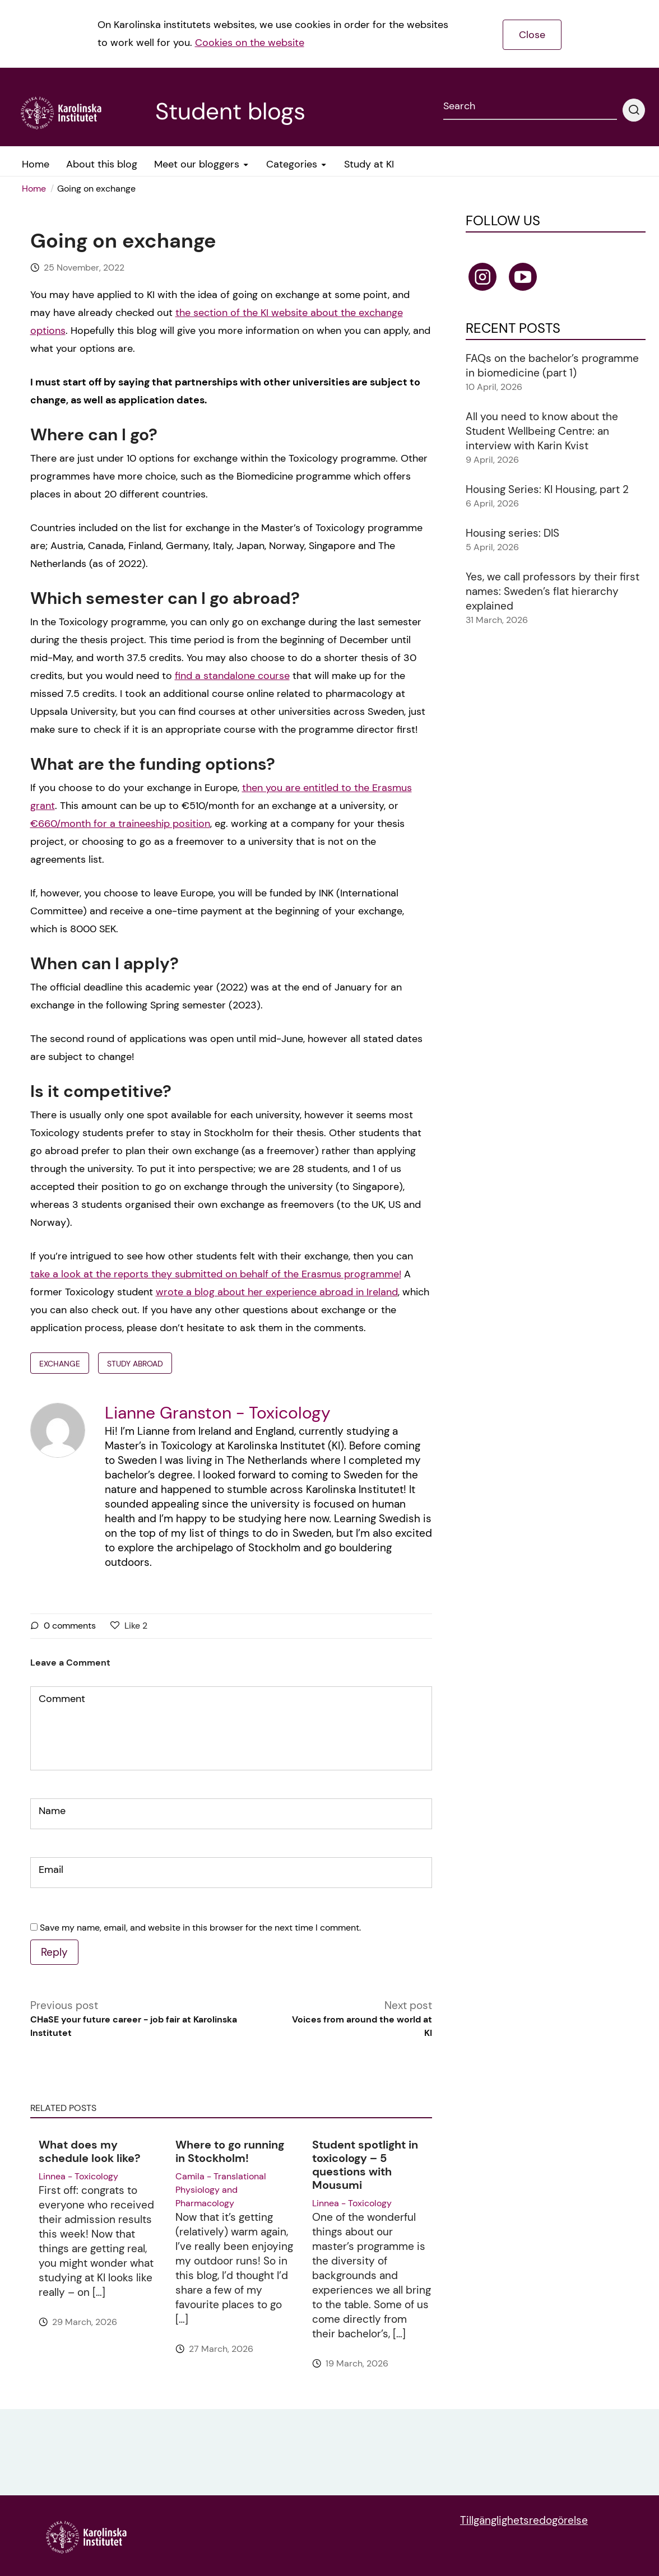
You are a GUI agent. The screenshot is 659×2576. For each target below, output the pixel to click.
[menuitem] (38, 189)
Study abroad (135, 1364)
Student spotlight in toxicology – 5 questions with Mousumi (365, 2165)
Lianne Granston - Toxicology (218, 1413)
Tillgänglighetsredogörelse (524, 2520)
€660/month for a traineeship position (120, 823)
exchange (59, 1364)
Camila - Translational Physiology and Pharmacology (220, 2189)
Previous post (154, 2019)
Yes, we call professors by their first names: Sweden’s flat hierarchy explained (552, 591)
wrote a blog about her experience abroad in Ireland (277, 1292)
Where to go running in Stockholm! (229, 2151)
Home (34, 188)
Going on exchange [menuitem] (96, 188)
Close (532, 34)
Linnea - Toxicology (78, 2176)
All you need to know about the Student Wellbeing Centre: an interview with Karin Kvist (542, 431)
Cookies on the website (249, 42)
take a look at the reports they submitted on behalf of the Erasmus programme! (215, 1274)
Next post (358, 2019)
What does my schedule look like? (90, 2151)
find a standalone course (232, 675)
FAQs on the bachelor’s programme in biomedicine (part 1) (552, 365)
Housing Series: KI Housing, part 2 (547, 489)
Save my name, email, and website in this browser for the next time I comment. (200, 1927)
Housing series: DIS (512, 533)
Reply (54, 1952)
